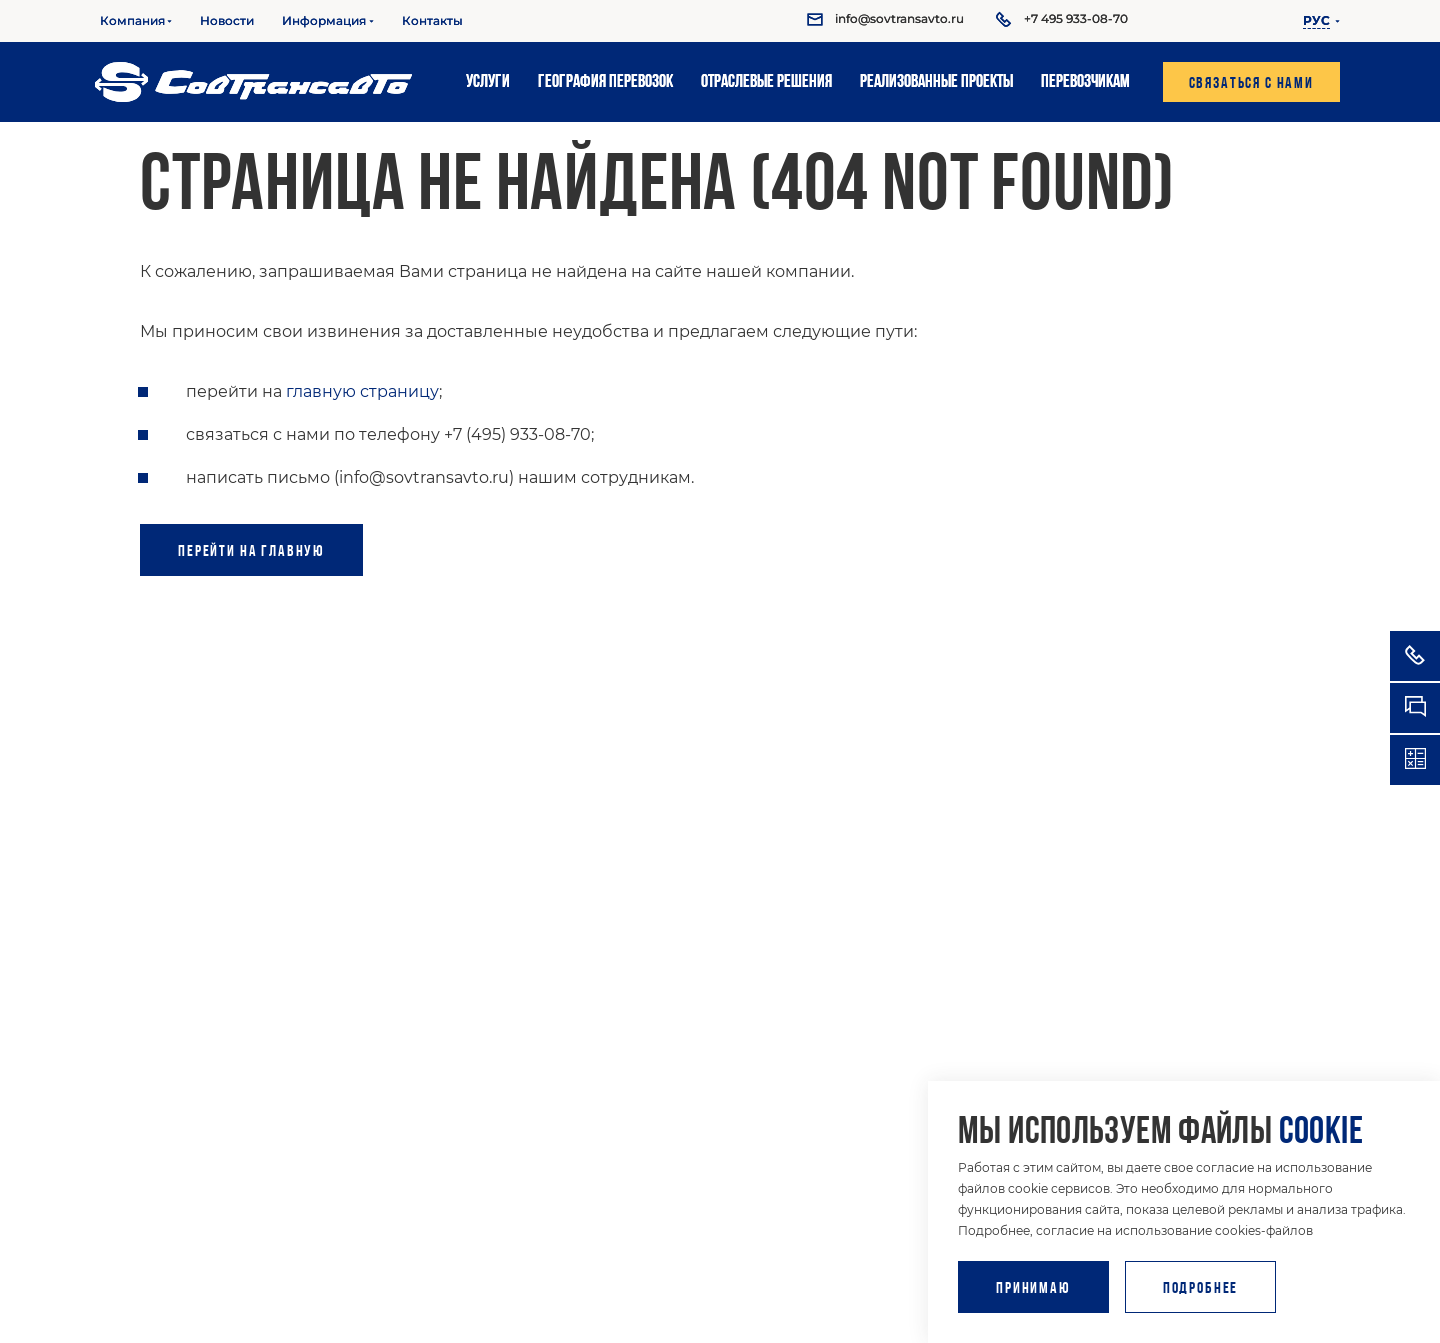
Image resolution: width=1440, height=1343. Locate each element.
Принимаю (1033, 1289)
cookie (1321, 1133)
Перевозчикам (1085, 82)
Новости (227, 21)
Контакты (432, 21)
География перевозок (605, 82)
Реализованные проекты (936, 82)
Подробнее (1201, 1289)
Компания (132, 21)
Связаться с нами (1251, 84)
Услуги (488, 82)
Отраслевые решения (766, 82)
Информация (324, 21)
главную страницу (362, 391)
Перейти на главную (243, 552)
